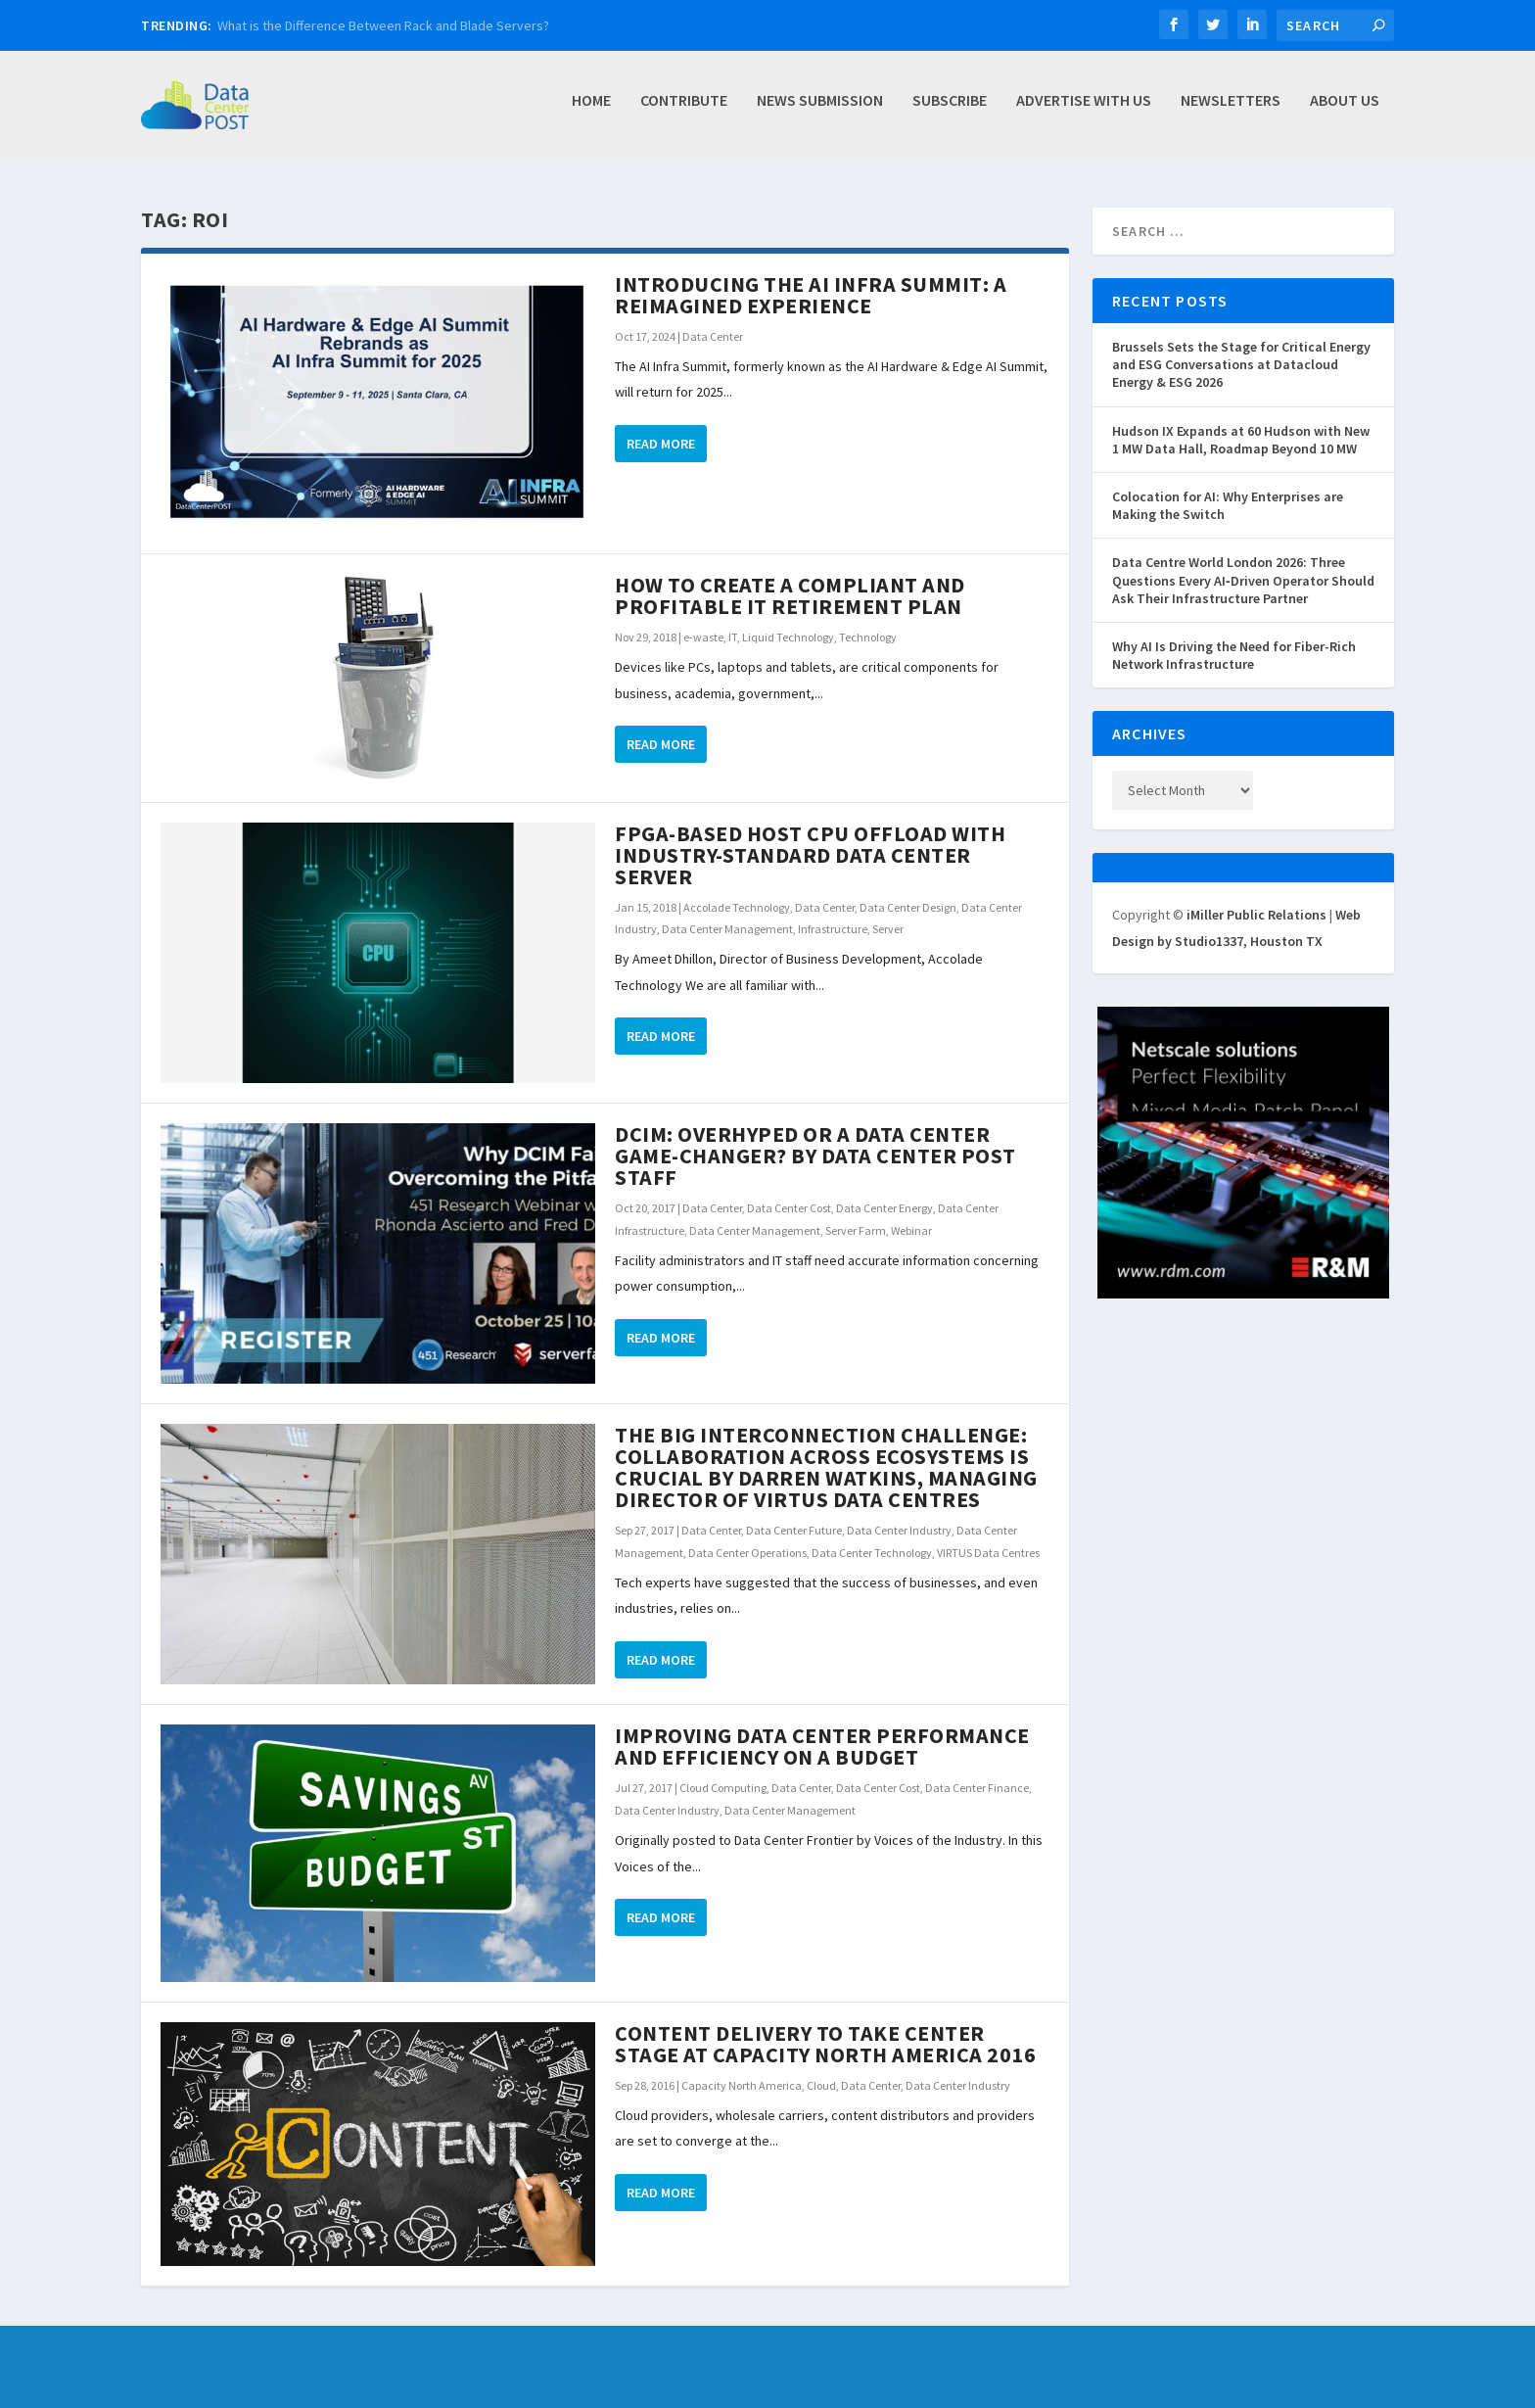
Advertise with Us (1083, 110)
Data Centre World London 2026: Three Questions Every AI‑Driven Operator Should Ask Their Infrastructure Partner (1243, 579)
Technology (868, 637)
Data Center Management (727, 928)
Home (591, 110)
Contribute (683, 110)
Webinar (911, 1230)
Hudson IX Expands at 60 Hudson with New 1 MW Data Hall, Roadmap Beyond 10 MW (1241, 439)
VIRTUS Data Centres (988, 1552)
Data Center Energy (884, 1208)
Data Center (712, 336)
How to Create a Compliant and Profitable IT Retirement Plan (790, 595)
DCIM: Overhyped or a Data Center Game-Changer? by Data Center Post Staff (815, 1155)
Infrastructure (832, 928)
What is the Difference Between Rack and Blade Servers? (383, 25)
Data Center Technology (872, 1552)
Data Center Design (908, 907)
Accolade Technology (736, 907)
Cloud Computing (723, 1787)
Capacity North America (741, 2085)
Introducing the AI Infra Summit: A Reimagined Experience (810, 294)
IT (732, 637)
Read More (661, 443)
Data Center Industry (899, 1530)
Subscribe (949, 110)
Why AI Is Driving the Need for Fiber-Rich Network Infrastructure (1234, 655)
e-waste (703, 637)
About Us (1344, 110)
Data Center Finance (977, 1787)
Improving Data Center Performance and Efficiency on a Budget (822, 1746)
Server (888, 928)
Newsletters (1230, 110)
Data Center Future (794, 1530)
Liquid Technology (788, 637)
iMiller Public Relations (1256, 914)
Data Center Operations (747, 1552)
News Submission (820, 110)
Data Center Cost (789, 1208)
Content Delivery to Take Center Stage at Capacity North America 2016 (825, 2043)
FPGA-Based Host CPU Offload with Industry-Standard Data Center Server (810, 855)
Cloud (821, 2085)
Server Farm (855, 1230)
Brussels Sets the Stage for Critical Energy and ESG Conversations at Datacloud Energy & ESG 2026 (1241, 364)
